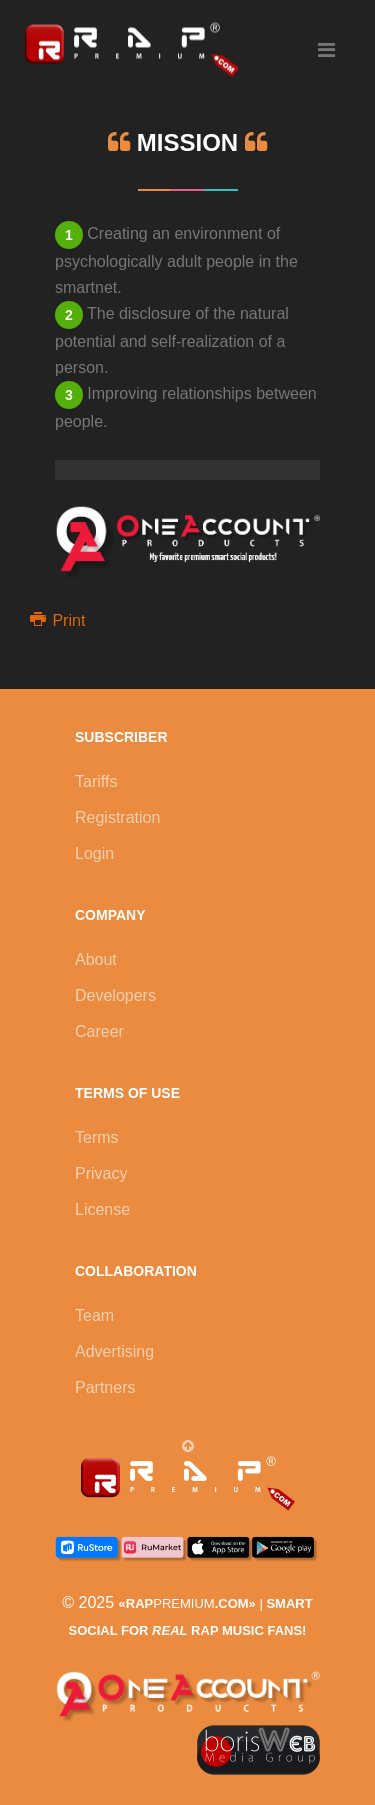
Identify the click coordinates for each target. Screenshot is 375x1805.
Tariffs (96, 781)
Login (94, 853)
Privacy (101, 1173)
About (96, 959)
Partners (105, 1387)
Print (57, 620)
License (102, 1209)
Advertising (114, 1351)
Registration (117, 817)
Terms (97, 1137)
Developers (115, 995)
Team (94, 1315)
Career (99, 1031)
